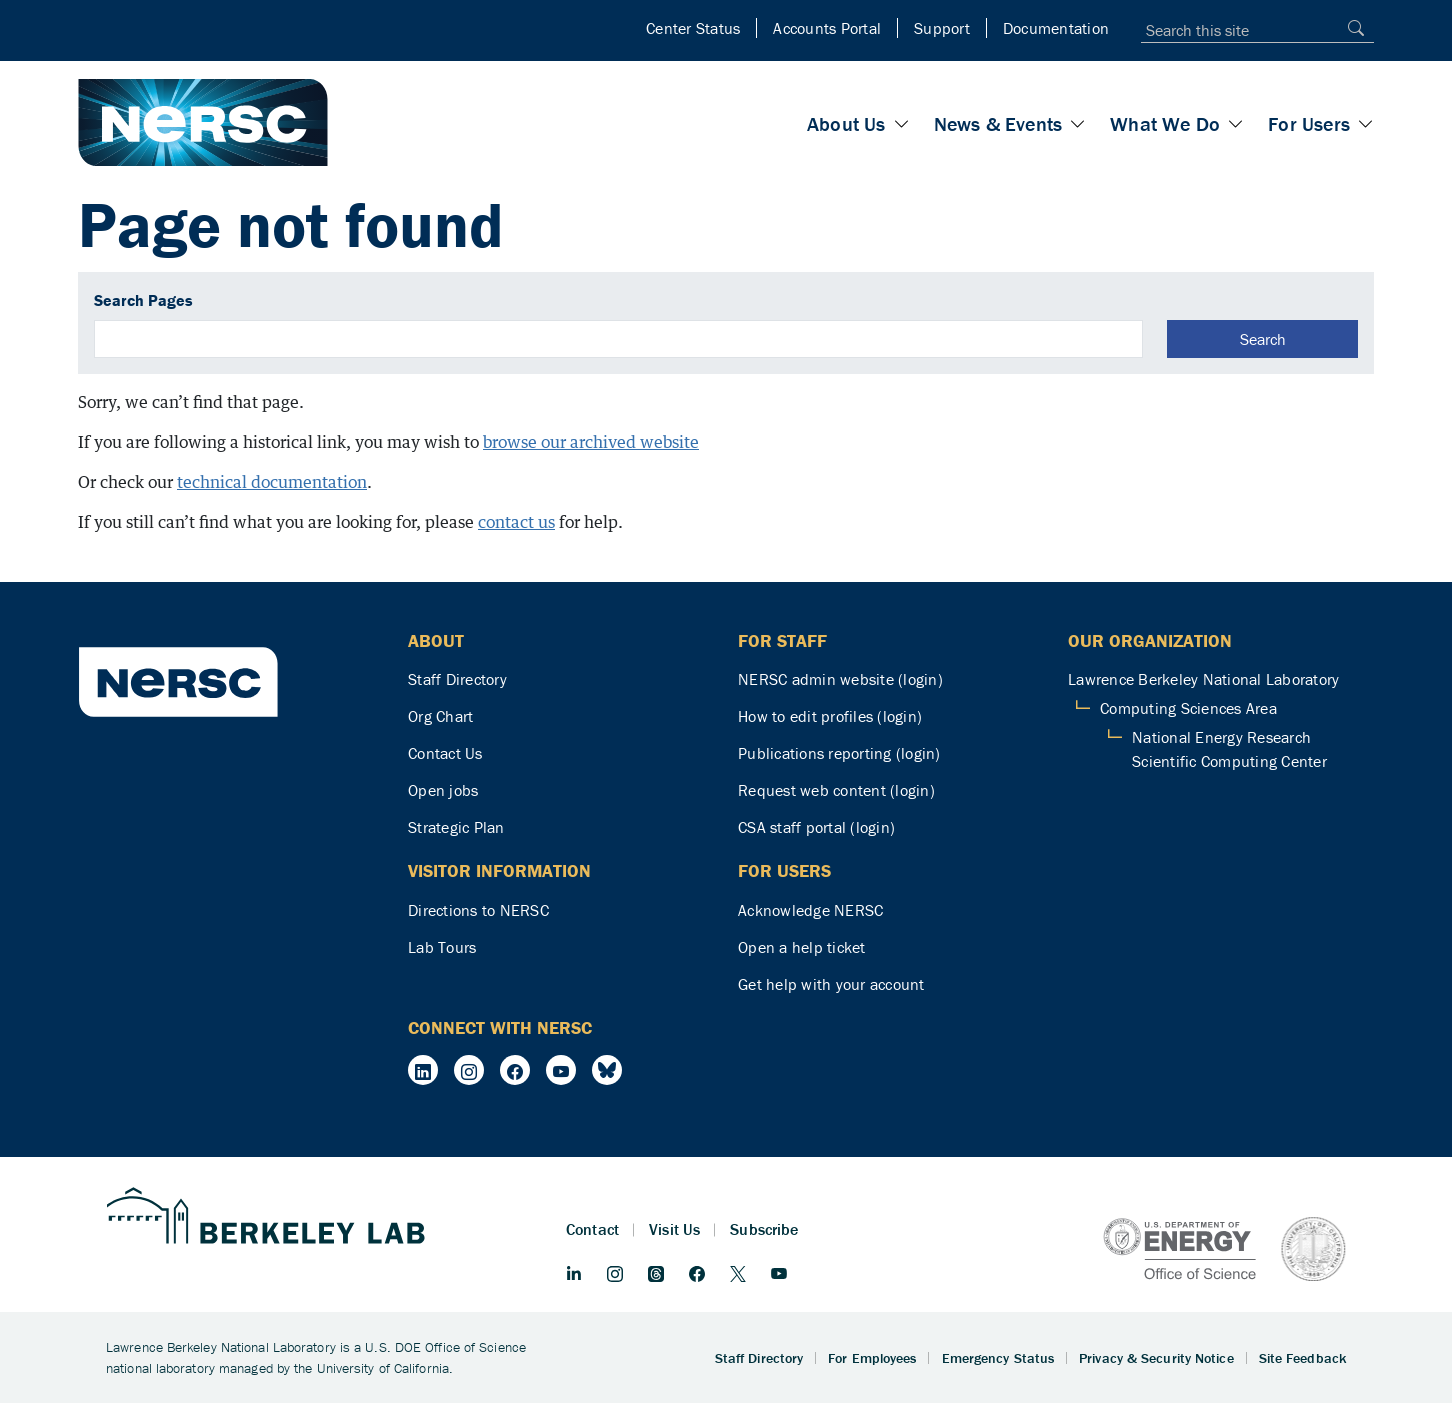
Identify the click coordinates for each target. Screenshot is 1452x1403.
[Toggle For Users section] (1366, 124)
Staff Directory (457, 679)
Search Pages (143, 300)
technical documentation (272, 482)
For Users (1309, 123)
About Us (846, 123)
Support (942, 28)
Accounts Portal (827, 28)
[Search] (1351, 27)
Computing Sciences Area (1188, 708)
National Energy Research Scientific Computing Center (1229, 749)
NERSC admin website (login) (840, 679)
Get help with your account (831, 984)
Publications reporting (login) (839, 753)
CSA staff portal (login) (816, 827)
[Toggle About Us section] (902, 124)
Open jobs (443, 790)
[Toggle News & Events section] (1078, 124)
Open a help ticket (802, 947)
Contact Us (445, 753)
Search (1263, 339)
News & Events (998, 123)
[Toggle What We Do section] (1236, 124)
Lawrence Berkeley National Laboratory (1203, 679)
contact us (516, 522)
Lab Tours (442, 947)
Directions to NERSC (478, 910)
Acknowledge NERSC (810, 910)
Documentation (1056, 28)
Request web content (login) (836, 790)
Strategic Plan (456, 827)
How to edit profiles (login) (830, 716)
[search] (618, 339)
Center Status (693, 28)
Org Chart (440, 716)
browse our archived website (591, 442)
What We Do (1165, 123)
